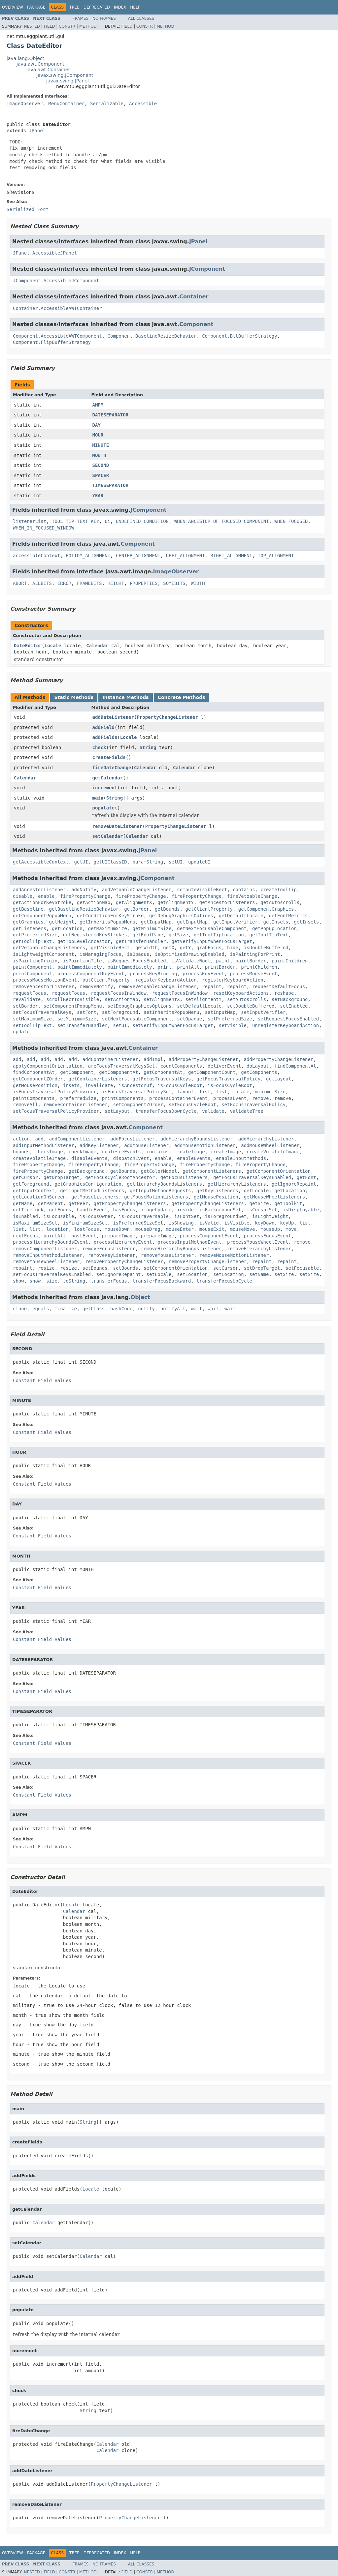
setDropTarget (262, 1268)
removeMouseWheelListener (46, 1261)
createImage (189, 1151)
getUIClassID (110, 861)
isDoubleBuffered (266, 947)
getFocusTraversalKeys (161, 1078)
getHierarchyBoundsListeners (164, 1184)
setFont (86, 1012)
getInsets (275, 921)
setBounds (95, 1268)
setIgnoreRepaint (118, 1274)
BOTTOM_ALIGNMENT (88, 555)
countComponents (181, 1066)
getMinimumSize (151, 928)
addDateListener (113, 717)
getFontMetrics (288, 915)
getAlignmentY (175, 902)
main (98, 798)
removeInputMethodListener (48, 1255)
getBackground (87, 1171)
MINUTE (100, 445)
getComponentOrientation (279, 1171)
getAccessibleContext (41, 861)
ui (107, 521)
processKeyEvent (203, 973)
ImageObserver (25, 103)
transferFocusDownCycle (165, 1111)
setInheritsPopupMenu (171, 1012)
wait (196, 1308)
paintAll (55, 1235)
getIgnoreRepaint (294, 1184)
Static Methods (73, 697)
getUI (81, 861)
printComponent (32, 973)
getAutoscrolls (279, 902)
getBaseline (28, 909)
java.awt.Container (48, 69)
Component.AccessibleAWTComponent (57, 336)
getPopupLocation (274, 928)
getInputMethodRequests (160, 1190)
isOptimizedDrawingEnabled (189, 954)
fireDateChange (111, 767)
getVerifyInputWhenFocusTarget (211, 941)
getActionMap (93, 902)
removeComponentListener (45, 1248)
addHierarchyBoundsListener (196, 1138)
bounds (21, 1151)
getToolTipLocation (219, 934)
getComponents (259, 1072)
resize (46, 1268)
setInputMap (220, 1012)
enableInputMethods (241, 1158)
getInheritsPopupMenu (107, 921)
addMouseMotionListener (204, 1145)
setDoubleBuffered (250, 1006)
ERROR (64, 583)
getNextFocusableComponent (212, 928)
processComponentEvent (209, 1235)
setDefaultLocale (199, 1006)
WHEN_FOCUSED (291, 521)
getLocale (256, 1190)
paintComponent (32, 967)
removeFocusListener (109, 1248)
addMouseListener (146, 1145)
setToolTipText (32, 1025)
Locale (53, 645)
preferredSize (78, 1098)
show (18, 1281)
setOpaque (189, 1018)
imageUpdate (156, 1209)
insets (71, 1085)
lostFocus (86, 1229)
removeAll (25, 1104)
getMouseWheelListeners (274, 1196)
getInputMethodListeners (92, 1190)
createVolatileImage (273, 1151)
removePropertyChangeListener (124, 1261)
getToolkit (288, 1203)
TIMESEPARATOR (110, 485)
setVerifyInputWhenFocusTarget (172, 1025)
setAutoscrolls (246, 999)
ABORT (20, 583)
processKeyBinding (153, 973)
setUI (176, 861)
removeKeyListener (111, 1255)
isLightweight (270, 1216)
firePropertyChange (85, 896)
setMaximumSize (32, 1018)
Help (135, 7)
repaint (211, 986)
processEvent (230, 1098)
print (164, 967)
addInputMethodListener (43, 1145)
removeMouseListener (167, 1255)
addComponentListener (77, 1138)
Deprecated (97, 7)
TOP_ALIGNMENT (276, 555)
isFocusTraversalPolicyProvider (54, 1091)
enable (46, 896)
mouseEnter (180, 1229)
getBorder (136, 909)
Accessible (143, 103)
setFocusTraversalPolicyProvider (56, 1111)
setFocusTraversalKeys (42, 1012)
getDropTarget (62, 1177)
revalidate (27, 999)
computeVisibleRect (202, 889)
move (291, 1229)
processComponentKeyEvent (90, 973)
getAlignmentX (134, 902)
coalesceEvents (121, 1151)
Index (120, 7)
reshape (284, 993)
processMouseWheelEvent (257, 1242)
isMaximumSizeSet (35, 1223)
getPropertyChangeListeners (129, 1203)
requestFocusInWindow (119, 993)
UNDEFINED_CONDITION (142, 521)
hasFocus (124, 1209)
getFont (306, 1177)
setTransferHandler (82, 1025)
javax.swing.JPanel (67, 80)
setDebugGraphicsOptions (140, 1006)
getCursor (25, 1177)
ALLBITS (42, 583)
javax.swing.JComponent (64, 75)
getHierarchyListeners (237, 1184)
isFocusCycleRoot (179, 1085)
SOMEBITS (174, 583)
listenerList (29, 521)
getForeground (31, 1184)
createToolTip (278, 889)
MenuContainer (66, 103)
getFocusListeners (184, 1177)
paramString (147, 861)
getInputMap (156, 921)
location (57, 1229)
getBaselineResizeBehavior (84, 909)
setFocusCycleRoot (192, 1104)
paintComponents (33, 1098)
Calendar (97, 645)
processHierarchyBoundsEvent (50, 1242)
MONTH (99, 455)
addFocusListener (132, 1138)
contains (244, 889)
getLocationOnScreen (39, 1196)
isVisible (237, 1223)
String (148, 747)
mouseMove (242, 1229)
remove (260, 1098)
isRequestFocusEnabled (137, 960)
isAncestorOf (135, 1085)
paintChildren (290, 960)
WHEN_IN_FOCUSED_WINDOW (43, 527)
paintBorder (250, 960)
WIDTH (198, 583)
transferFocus (109, 1281)
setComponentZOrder (138, 1104)
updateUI (199, 861)
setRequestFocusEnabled (288, 1018)
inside (185, 1209)
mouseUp (270, 1229)
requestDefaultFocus (278, 986)
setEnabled (294, 1006)
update (21, 1031)
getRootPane (147, 934)
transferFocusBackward (161, 1281)
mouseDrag (147, 1229)
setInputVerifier (263, 1012)
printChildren (259, 967)
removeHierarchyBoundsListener (181, 1248)
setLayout (117, 1111)
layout (185, 1091)
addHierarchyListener (266, 1138)
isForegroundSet (226, 1216)
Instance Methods (125, 697)
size (51, 1281)
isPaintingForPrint (255, 954)
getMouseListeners (94, 1196)
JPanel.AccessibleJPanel (45, 253)
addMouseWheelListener (270, 1145)
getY (185, 947)
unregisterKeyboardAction (285, 1025)
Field (49, 26)
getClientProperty (209, 909)
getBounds (167, 909)
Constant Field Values (42, 1380)
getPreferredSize (35, 934)
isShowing (181, 1223)
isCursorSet (262, 1209)
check (99, 747)
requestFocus (29, 993)
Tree (74, 7)
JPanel (37, 130)
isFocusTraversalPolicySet (137, 1091)
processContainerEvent (178, 1098)
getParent (50, 1203)
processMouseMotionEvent (45, 980)
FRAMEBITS (89, 583)
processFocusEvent (267, 1235)
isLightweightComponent (43, 954)
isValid (209, 1223)
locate (241, 1091)
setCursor (225, 1268)
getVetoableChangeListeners (49, 947)
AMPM (98, 405)
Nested (32, 26)
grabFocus (208, 947)
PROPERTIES (143, 583)
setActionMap (121, 999)
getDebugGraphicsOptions (181, 915)
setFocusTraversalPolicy (253, 1104)
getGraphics (28, 921)
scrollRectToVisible (72, 999)
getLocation (67, 928)
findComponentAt (295, 1066)
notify (146, 1308)
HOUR (98, 435)
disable (22, 896)
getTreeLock (28, 1209)
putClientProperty (106, 980)
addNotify (83, 889)
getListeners (29, 928)
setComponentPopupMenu (73, 1006)
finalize (65, 1308)
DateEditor (28, 645)
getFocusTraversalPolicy (228, 1078)
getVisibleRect (110, 947)
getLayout (278, 1078)
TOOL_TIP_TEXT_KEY (75, 521)
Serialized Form (27, 209)
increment (105, 787)
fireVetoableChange (252, 896)
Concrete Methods (181, 697)
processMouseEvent (253, 973)
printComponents (123, 1098)
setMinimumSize (76, 1018)
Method (88, 26)
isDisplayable (301, 1209)
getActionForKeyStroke (42, 902)
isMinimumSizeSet (85, 1223)
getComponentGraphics (266, 909)
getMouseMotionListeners (156, 1196)
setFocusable (302, 1268)
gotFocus (60, 1209)
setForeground (120, 1012)
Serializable (106, 103)
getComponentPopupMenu (42, 915)
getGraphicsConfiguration (87, 1184)
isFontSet (186, 1216)
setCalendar (107, 836)
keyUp (287, 1223)
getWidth (146, 947)
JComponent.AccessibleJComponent (56, 280)
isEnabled (25, 1216)
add (17, 1059)
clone (20, 1308)
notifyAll (173, 1308)
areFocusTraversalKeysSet (121, 1066)
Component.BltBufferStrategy (239, 336)
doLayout (258, 1066)
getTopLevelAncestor (83, 941)
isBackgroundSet (220, 1209)
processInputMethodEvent (189, 1242)
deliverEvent (224, 1066)
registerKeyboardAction (165, 980)
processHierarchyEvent (122, 1242)
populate (103, 807)
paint (223, 960)
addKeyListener (99, 1145)
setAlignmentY (204, 999)
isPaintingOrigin (35, 960)
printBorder (220, 967)
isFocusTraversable (143, 1216)
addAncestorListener (39, 889)
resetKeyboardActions (241, 993)
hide (232, 947)
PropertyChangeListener (167, 717)
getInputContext (33, 1190)
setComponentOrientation (176, 1268)
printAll (188, 967)
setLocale (159, 1274)
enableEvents (193, 1158)
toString (74, 1281)
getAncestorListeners (227, 902)
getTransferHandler (141, 941)
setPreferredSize (230, 1018)
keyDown (264, 1223)
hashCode (121, 1308)
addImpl (153, 1059)
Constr (67, 26)
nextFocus (25, 1235)
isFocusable (59, 1216)
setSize (284, 1274)
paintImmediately (79, 967)
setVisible (233, 1025)
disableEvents (89, 1158)
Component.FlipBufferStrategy (52, 342)
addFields (105, 737)
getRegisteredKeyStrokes (95, 934)
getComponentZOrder (38, 1078)
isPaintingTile (82, 960)
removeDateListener (117, 826)
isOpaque (138, 954)
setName (259, 1274)
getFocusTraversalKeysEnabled (252, 1177)
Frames (81, 18)
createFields (109, 757)
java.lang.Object (25, 58)
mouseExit (211, 1229)
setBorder (25, 1006)
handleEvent (92, 1209)
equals (40, 1308)
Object (140, 1297)
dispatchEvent (131, 1158)
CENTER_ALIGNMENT (138, 555)
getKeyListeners (217, 1190)
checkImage (49, 1151)
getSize (178, 934)
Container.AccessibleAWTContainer (57, 308)
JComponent (207, 269)
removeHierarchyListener (259, 1248)
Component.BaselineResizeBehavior (152, 336)
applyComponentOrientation (48, 1066)
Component (196, 324)
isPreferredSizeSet (138, 1223)
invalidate (99, 1085)
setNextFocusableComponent (137, 1018)
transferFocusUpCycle (224, 1281)
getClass (94, 1308)
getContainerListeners (98, 1078)
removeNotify (96, 986)
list (205, 1091)
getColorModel (159, 1171)
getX (168, 947)
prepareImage (118, 1235)
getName (22, 1203)
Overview (12, 7)
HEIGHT (116, 583)
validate (213, 1111)
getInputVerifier (235, 921)
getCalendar (107, 777)
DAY (96, 425)
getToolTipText (268, 934)
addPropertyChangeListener (203, 1059)
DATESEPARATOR (110, 414)
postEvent (83, 1235)
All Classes (141, 18)
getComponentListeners (212, 1171)
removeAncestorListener (43, 986)
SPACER (100, 475)
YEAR (98, 495)
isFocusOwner (96, 1216)
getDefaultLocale (241, 915)
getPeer (78, 1203)
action (21, 1138)
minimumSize (270, 1091)
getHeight (61, 921)
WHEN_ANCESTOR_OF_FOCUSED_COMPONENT (221, 521)
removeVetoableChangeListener (157, 986)
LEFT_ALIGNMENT (185, 555)
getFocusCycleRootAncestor (120, 1177)
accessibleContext (36, 555)
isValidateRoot (190, 960)
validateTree (246, 1111)
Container (193, 296)
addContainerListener (110, 1059)
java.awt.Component (40, 64)
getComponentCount (211, 1072)
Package (36, 7)
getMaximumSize (107, 928)
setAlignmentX (162, 999)
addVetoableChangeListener (137, 889)
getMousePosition (35, 1085)
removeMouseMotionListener (234, 1255)
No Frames (104, 18)
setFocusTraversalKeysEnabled (52, 1274)
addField (103, 727)
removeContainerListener (76, 1104)
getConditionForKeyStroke (110, 915)
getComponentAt (118, 1072)
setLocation (192, 1274)
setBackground (290, 999)
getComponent (76, 1072)
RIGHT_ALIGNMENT (231, 555)
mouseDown (117, 1229)
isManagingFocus (100, 954)
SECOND (100, 465)
